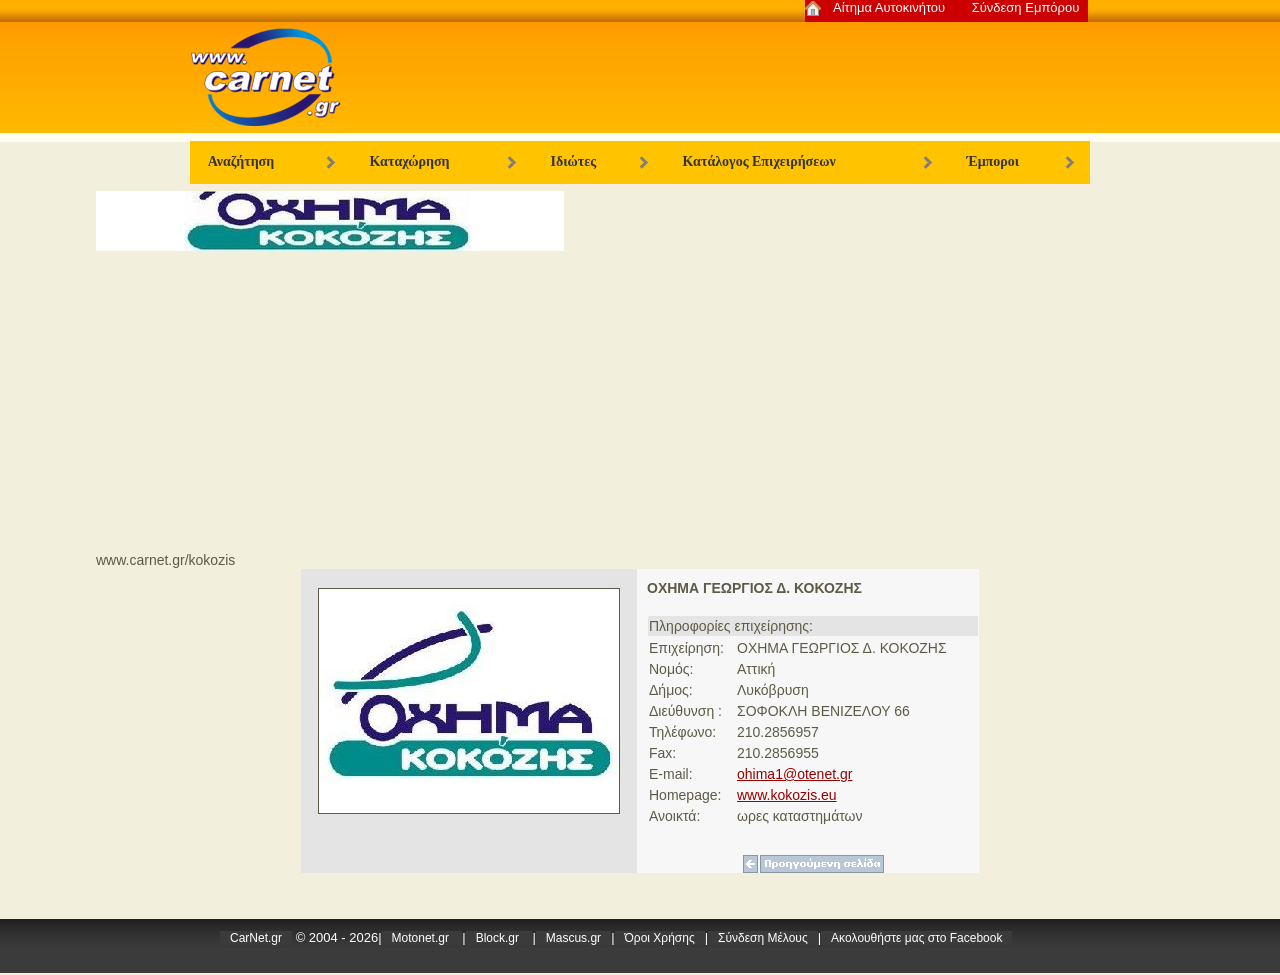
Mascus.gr (573, 938)
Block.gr (499, 938)
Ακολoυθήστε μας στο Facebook (916, 938)
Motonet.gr (422, 938)
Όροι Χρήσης (660, 938)
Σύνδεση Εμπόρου (1026, 7)
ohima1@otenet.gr (794, 774)
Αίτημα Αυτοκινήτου (889, 7)
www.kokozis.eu (787, 795)
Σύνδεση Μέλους (763, 938)
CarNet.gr (256, 938)
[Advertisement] (640, 401)
